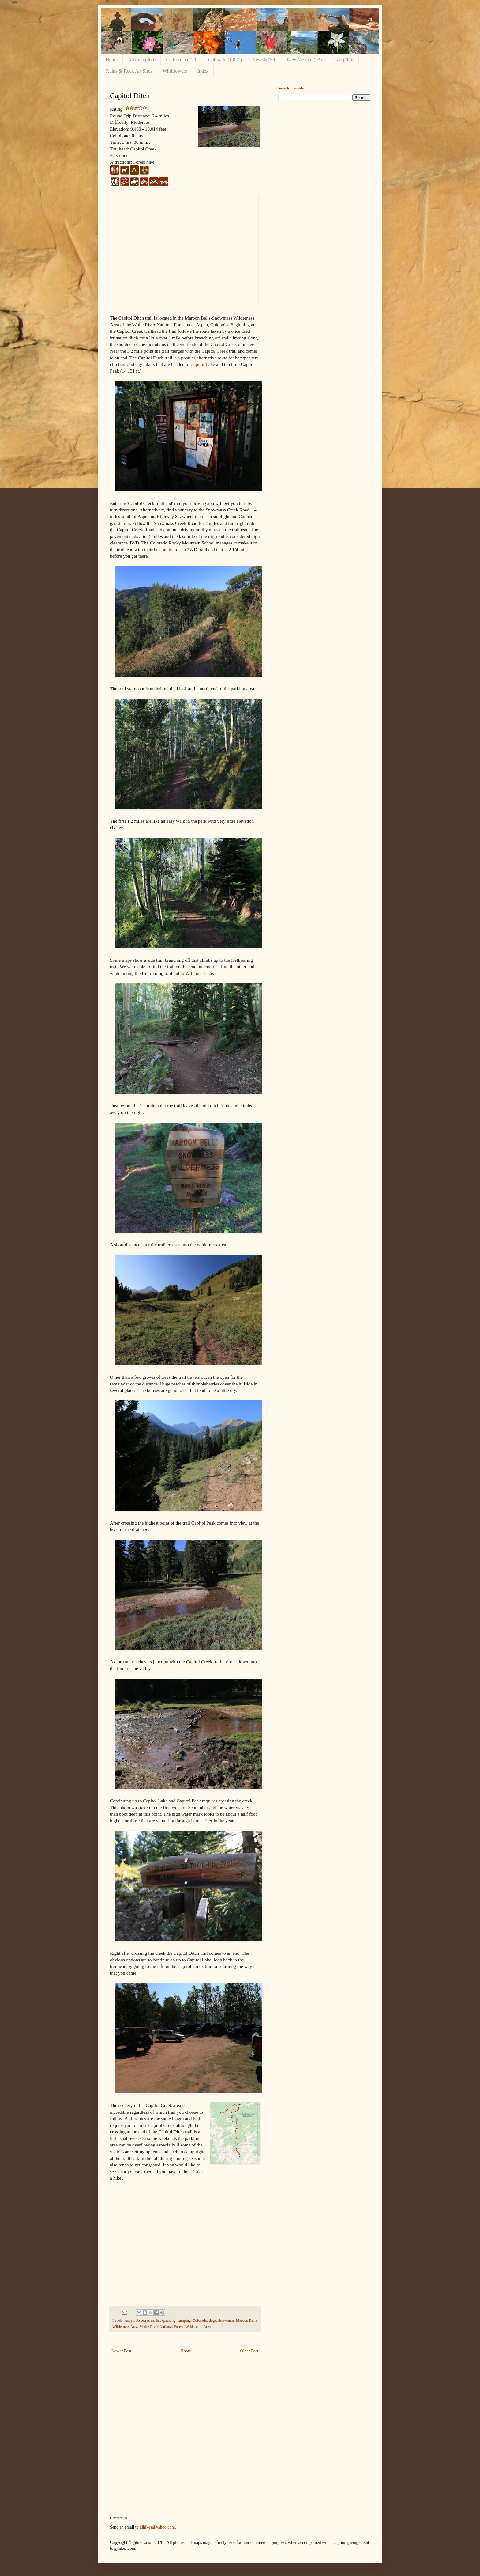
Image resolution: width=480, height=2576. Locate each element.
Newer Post (121, 2351)
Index (202, 71)
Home (112, 59)
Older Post (249, 2351)
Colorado (200, 2320)
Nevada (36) (264, 59)
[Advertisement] (324, 148)
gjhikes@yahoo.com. (158, 2527)
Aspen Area (145, 2320)
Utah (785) (343, 59)
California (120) (182, 59)
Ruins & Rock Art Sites (129, 71)
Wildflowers (175, 71)
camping (184, 2320)
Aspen (129, 2320)
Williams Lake (199, 973)
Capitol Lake (202, 364)
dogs (212, 2320)
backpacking (166, 2320)
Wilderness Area (198, 2326)
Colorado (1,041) (225, 59)
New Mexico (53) (304, 59)
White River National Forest (161, 2326)
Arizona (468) (142, 59)
